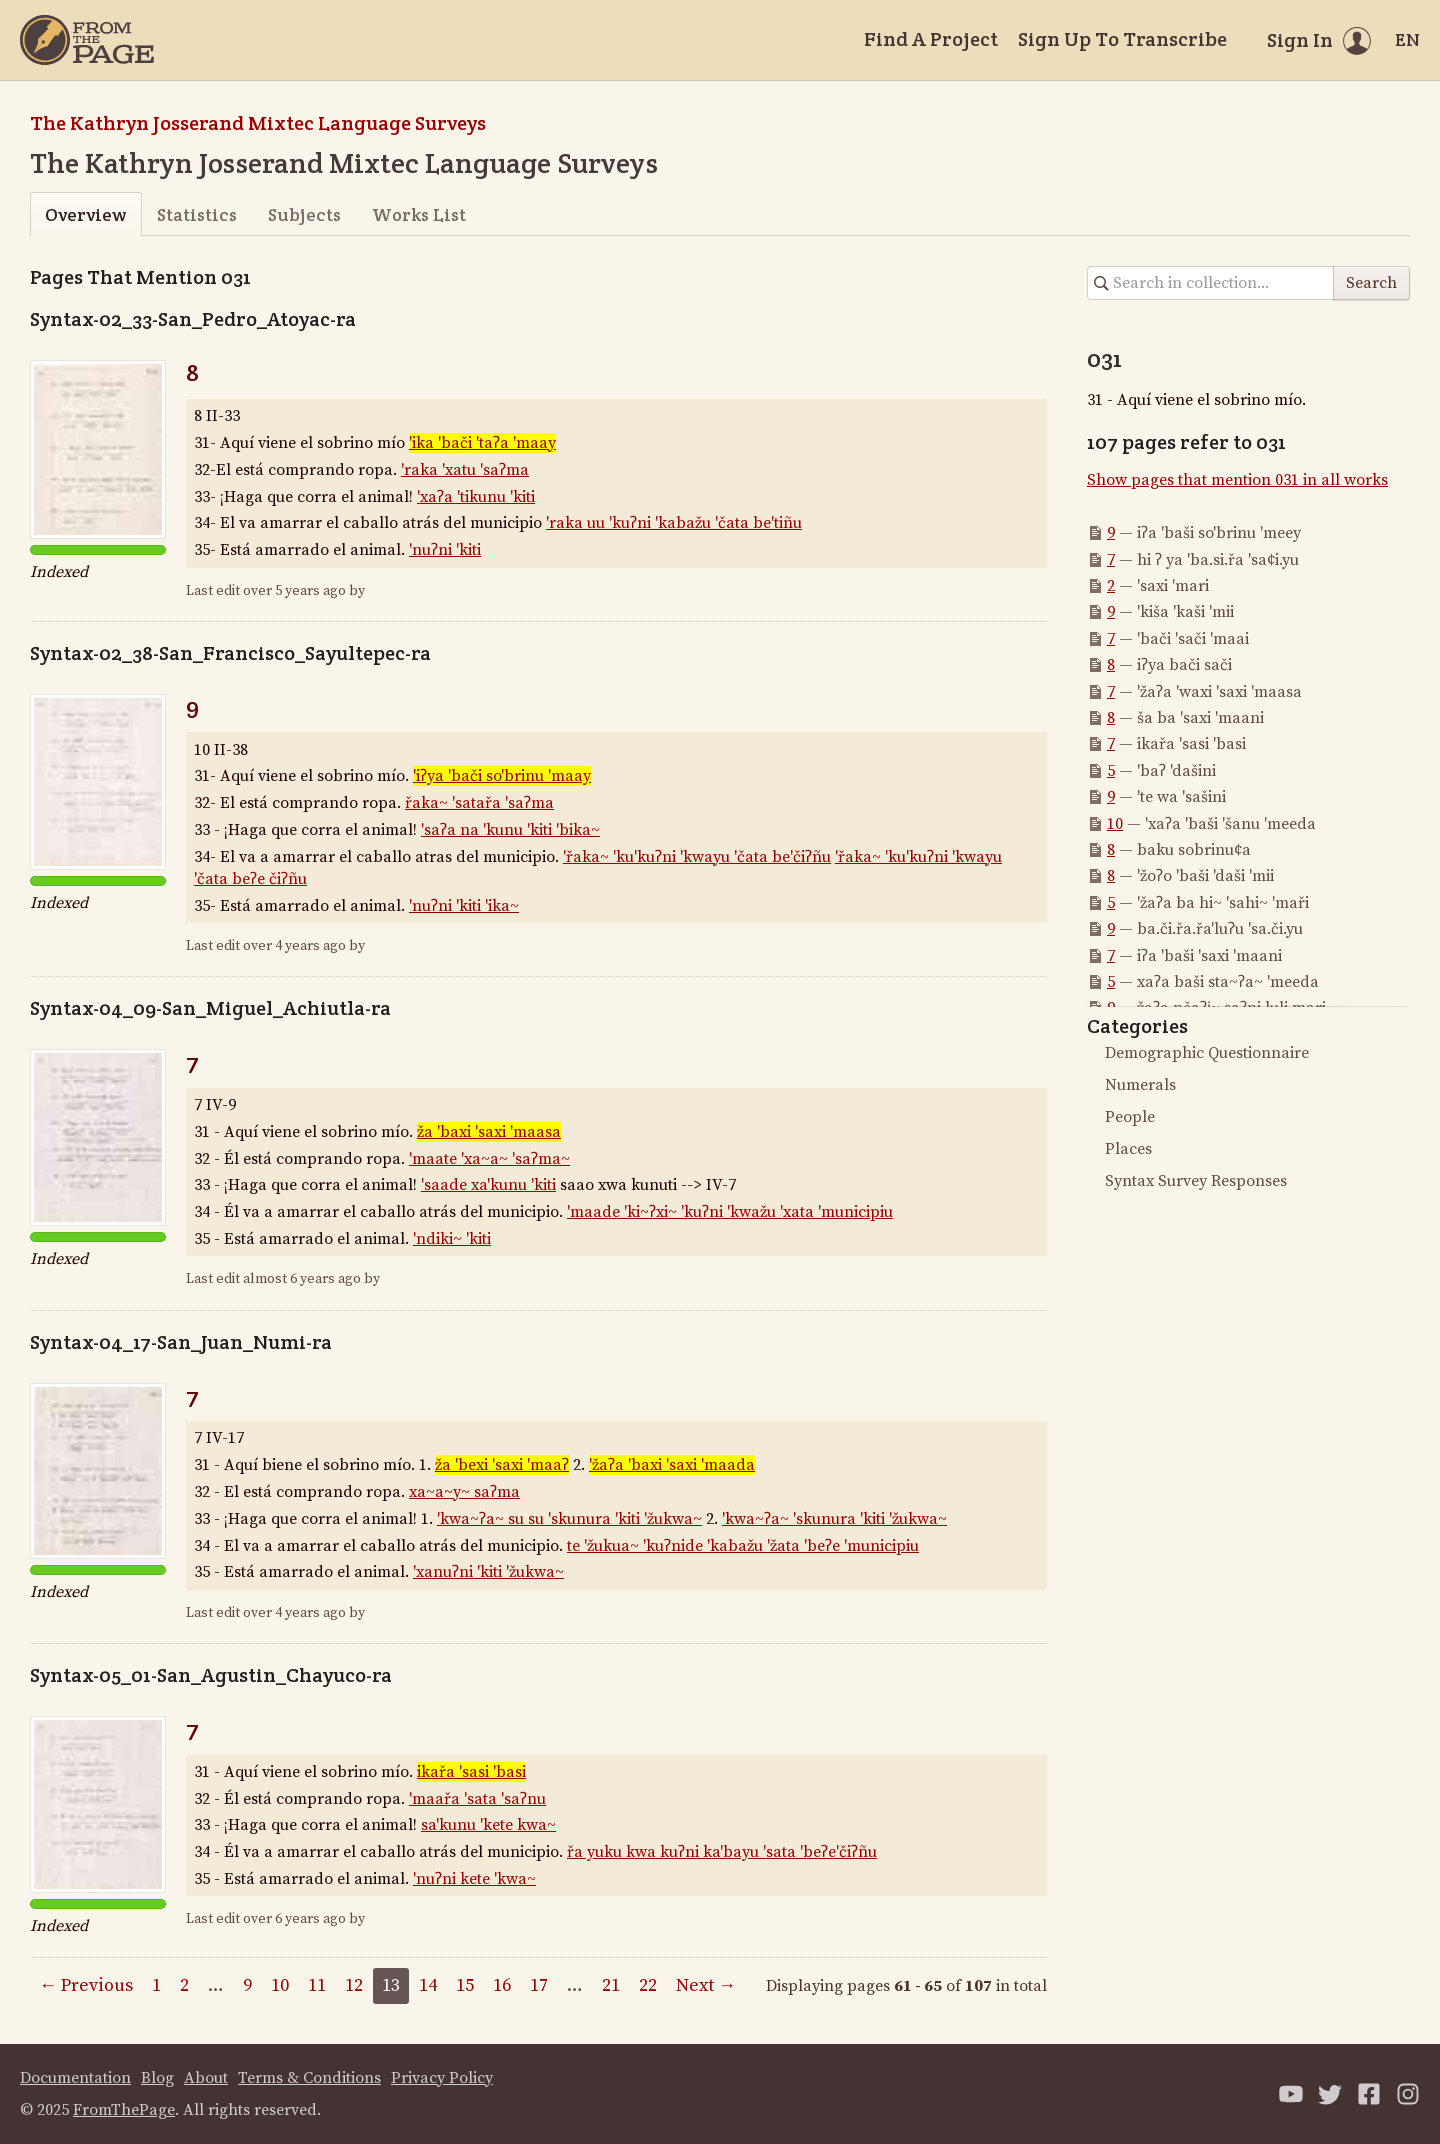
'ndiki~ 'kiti (452, 1239)
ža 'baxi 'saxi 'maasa (489, 1132)
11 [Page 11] (317, 1985)
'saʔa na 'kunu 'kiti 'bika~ (510, 830)
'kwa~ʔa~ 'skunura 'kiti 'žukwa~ (834, 1519)
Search (1371, 283)
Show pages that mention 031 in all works (1237, 480)
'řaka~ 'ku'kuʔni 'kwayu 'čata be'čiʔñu (697, 857)
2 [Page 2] (184, 1985)
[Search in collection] (1211, 283)
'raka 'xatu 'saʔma (465, 470)
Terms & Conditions (309, 2078)
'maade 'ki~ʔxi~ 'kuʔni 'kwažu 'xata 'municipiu (730, 1212)
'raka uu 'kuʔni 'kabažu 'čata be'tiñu (674, 523)
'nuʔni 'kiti (445, 550)
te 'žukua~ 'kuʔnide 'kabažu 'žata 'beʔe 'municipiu (743, 1546)
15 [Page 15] (465, 1985)
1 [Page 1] (156, 1985)
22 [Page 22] (648, 1985)
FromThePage (124, 2110)
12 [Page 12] (354, 1985)
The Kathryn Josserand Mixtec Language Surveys (258, 123)
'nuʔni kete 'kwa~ (474, 1879)
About (206, 2078)
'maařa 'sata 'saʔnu (477, 1799)
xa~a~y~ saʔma (464, 1492)
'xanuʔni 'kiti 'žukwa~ (488, 1572)
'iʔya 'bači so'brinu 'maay (502, 776)
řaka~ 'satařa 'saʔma (479, 803)
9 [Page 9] (247, 1985)
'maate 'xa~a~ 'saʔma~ (489, 1159)
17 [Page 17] (539, 1985)
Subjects (304, 214)
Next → (706, 1985)
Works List (419, 214)
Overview (85, 214)
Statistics (197, 214)
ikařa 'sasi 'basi (471, 1772)
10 (1115, 824)
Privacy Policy (442, 2078)
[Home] (87, 40)
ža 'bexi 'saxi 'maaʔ (502, 1465)
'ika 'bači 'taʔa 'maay (482, 443)
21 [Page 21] (611, 1985)
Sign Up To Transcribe (1122, 39)
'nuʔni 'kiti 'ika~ (464, 906)
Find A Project (931, 39)
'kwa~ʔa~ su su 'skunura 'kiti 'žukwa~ (569, 1519)
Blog (157, 2078)
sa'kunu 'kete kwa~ (488, 1825)
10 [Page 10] (280, 1985)
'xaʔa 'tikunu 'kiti (476, 497)
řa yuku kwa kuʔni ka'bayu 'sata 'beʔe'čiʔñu (722, 1852)
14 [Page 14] (428, 1985)
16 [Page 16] (502, 1985)
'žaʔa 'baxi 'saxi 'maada (672, 1465)
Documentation (75, 2078)
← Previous (86, 1985)
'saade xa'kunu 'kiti (488, 1185)
